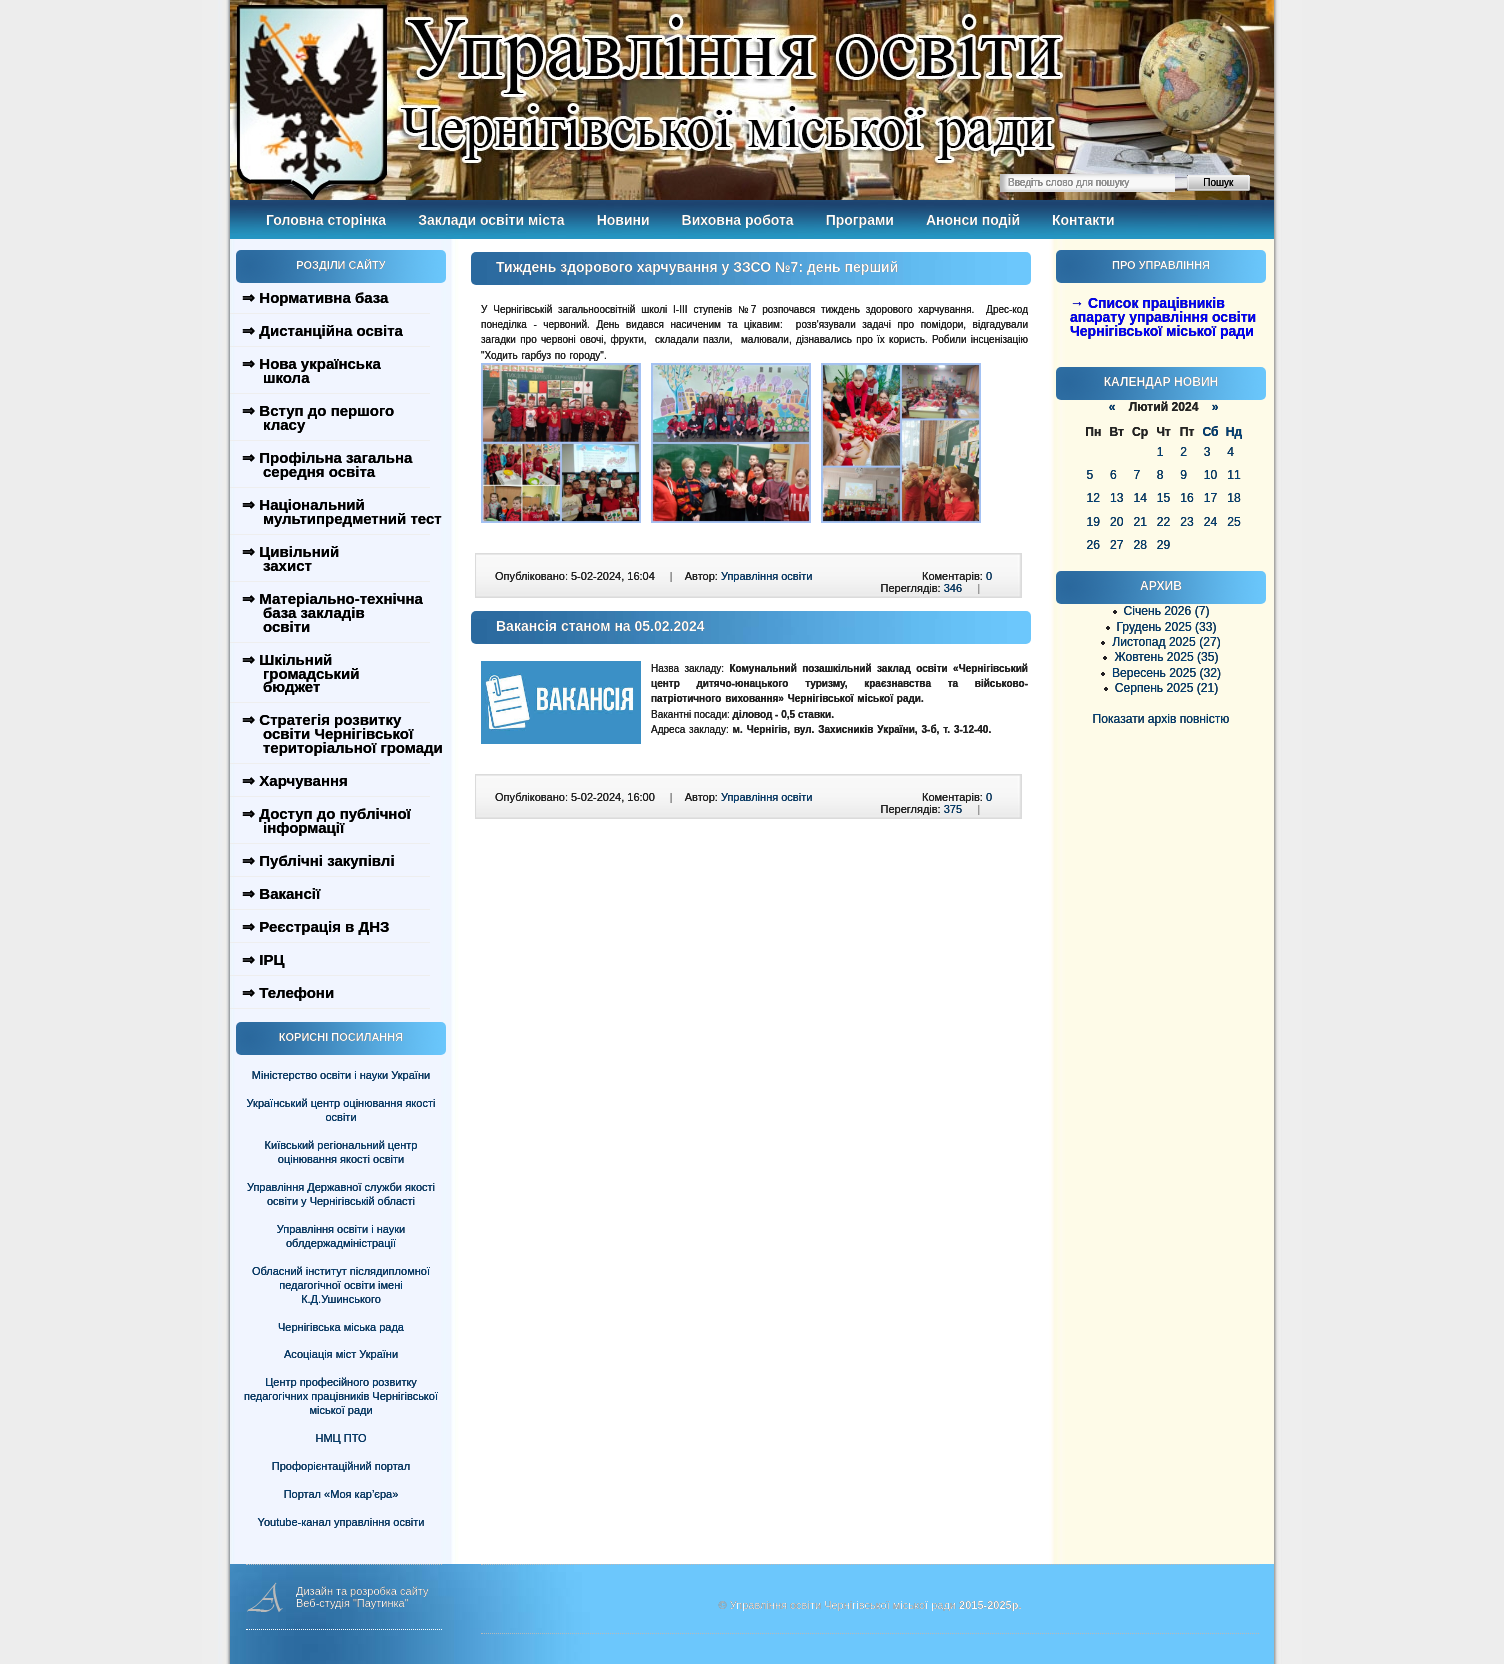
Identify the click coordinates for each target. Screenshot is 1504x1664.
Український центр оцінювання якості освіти (341, 1110)
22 (1163, 522)
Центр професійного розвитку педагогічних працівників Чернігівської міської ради (341, 1396)
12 (1093, 498)
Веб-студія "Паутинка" (352, 1603)
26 (1093, 545)
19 (1093, 522)
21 (1139, 522)
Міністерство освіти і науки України (341, 1075)
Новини (623, 220)
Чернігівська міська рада (341, 1327)
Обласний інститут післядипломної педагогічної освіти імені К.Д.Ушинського (341, 1285)
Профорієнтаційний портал (341, 1466)
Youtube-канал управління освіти (341, 1522)
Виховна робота (738, 220)
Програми (860, 220)
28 (1139, 545)
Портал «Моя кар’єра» (341, 1494)
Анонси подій (973, 220)
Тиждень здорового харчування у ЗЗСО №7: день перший (697, 267)
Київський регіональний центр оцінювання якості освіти (341, 1152)
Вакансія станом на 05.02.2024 (600, 626)
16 (1186, 498)
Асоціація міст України (341, 1354)
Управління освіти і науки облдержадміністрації (341, 1236)
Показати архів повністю (1161, 719)
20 (1116, 522)
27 (1116, 545)
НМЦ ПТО (341, 1438)
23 (1186, 522)
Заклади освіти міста (491, 220)
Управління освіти (766, 576)
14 (1139, 498)
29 (1163, 545)
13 (1116, 498)
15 (1163, 498)
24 (1210, 522)
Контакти (1083, 220)
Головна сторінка (326, 220)
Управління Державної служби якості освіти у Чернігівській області (341, 1194)
